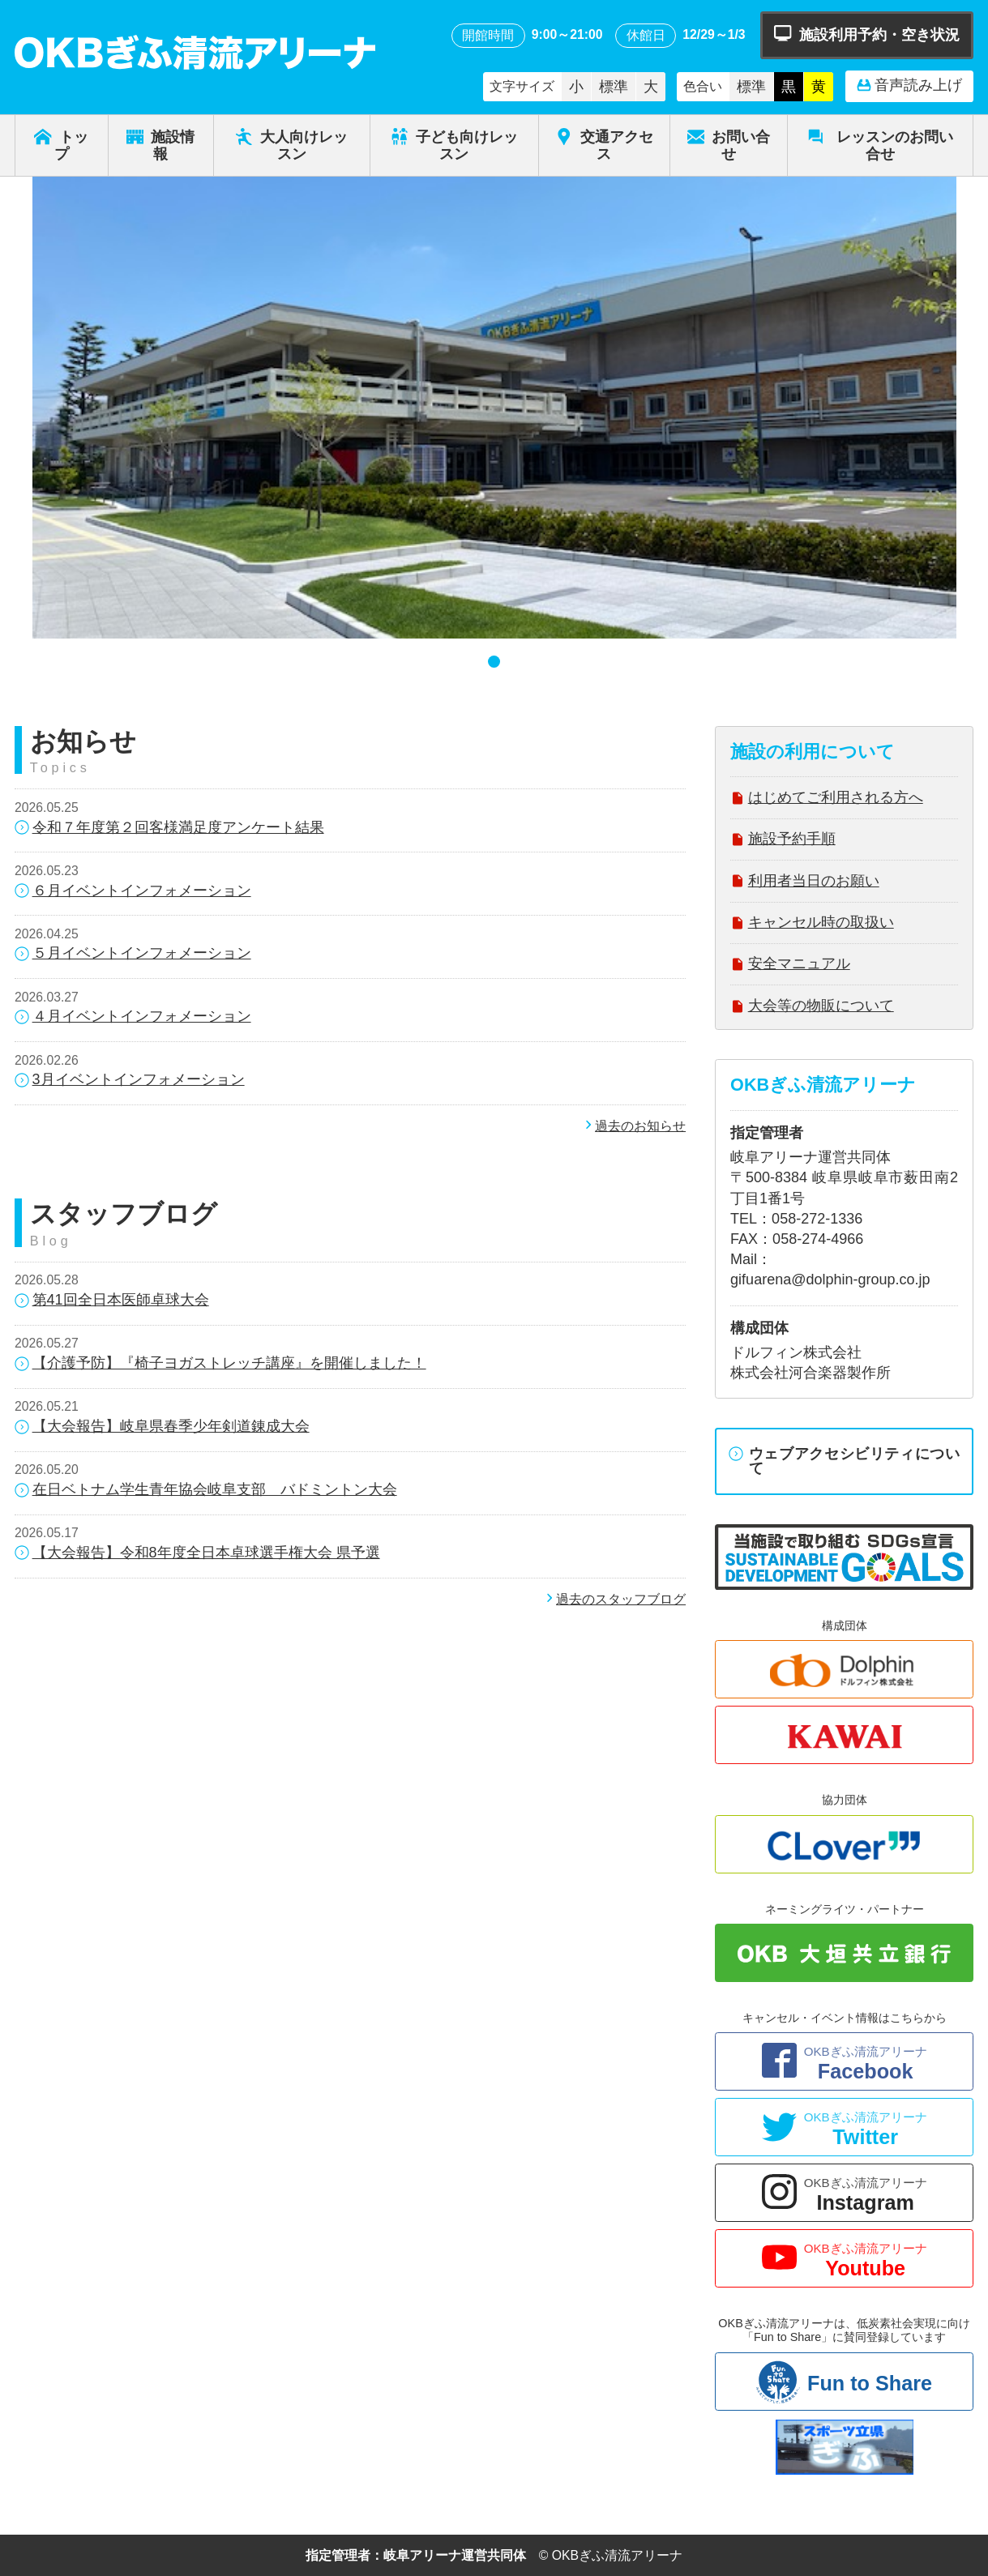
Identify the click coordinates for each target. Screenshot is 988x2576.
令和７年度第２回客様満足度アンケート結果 (169, 828)
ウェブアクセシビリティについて (844, 1461)
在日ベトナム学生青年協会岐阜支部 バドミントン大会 (206, 1490)
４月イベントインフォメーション (133, 1017)
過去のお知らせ (634, 1126)
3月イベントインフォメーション (130, 1080)
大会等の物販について (812, 1008)
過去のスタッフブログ (614, 1599)
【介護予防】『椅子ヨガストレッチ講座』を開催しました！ (220, 1364)
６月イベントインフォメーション (133, 891)
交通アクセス (604, 145)
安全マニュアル (790, 965)
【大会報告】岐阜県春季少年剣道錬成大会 (162, 1427)
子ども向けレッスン (454, 145)
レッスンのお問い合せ (880, 145)
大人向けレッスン (291, 145)
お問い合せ (729, 145)
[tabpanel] (494, 408)
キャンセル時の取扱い (812, 924)
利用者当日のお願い (804, 883)
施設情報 (160, 145)
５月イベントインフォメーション (133, 954)
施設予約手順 (783, 841)
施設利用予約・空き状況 (867, 34)
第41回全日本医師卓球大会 (112, 1301)
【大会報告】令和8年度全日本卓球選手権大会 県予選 (197, 1553)
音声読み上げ (909, 86)
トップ (61, 145)
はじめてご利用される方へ (826, 799)
